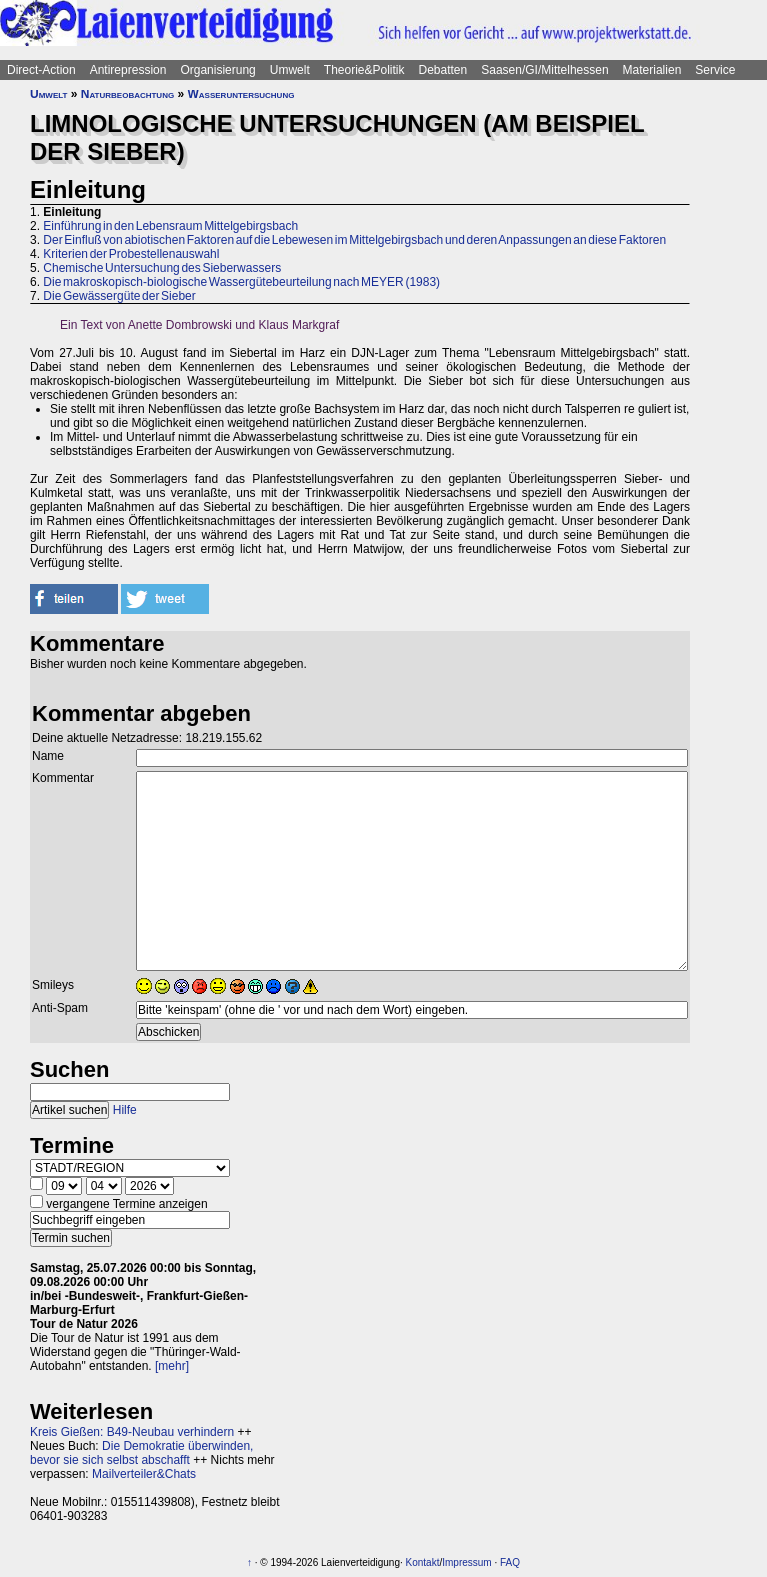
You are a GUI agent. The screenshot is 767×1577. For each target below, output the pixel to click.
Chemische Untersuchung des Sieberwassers (162, 268)
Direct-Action (41, 70)
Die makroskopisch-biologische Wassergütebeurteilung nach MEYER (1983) (241, 282)
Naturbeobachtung (127, 94)
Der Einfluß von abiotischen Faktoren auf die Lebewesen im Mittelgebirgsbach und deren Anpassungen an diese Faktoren (354, 240)
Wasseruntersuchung (241, 94)
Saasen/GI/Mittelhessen (544, 70)
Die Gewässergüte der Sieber (119, 296)
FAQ (510, 1562)
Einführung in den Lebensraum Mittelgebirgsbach (170, 226)
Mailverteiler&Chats (144, 1474)
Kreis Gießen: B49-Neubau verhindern (132, 1432)
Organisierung (217, 70)
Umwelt (290, 70)
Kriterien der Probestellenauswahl (131, 254)
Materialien (652, 70)
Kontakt (423, 1562)
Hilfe (125, 1110)
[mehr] (172, 1366)
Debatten (443, 70)
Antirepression (128, 70)
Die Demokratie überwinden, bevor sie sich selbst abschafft (141, 1453)
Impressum (466, 1562)
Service (715, 70)
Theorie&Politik (364, 70)
